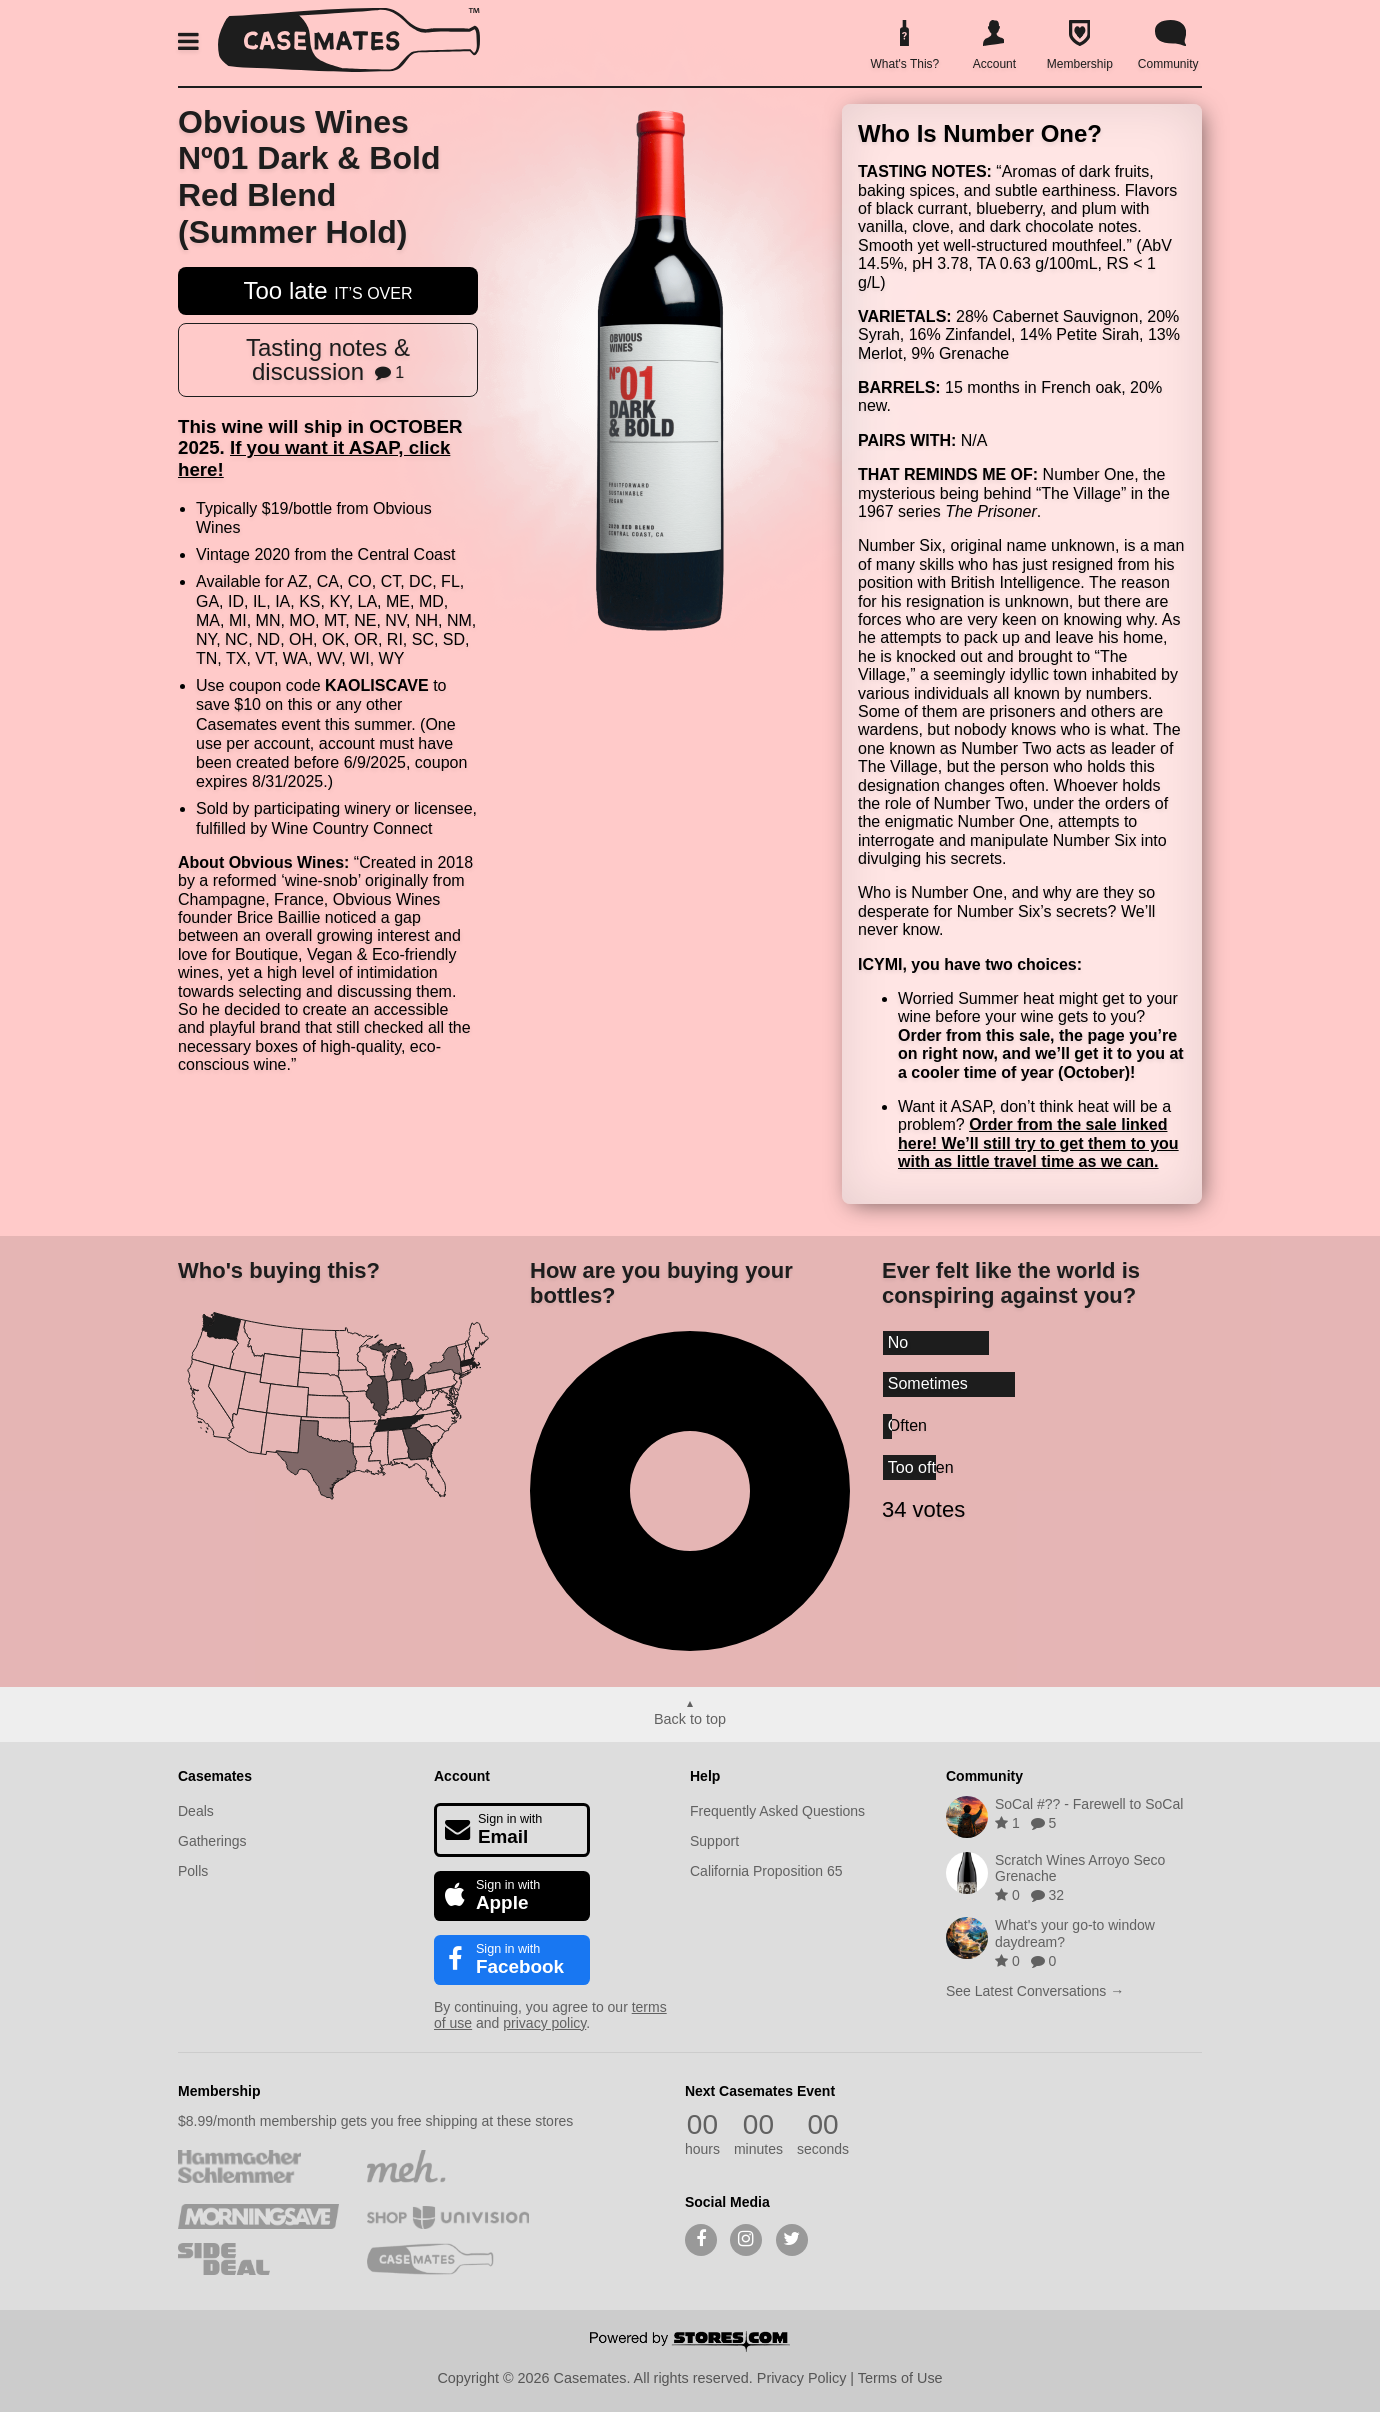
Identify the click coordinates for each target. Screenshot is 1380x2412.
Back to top (690, 1719)
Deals (196, 1811)
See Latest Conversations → (1035, 1991)
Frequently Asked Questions (777, 1811)
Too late (328, 290)
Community (984, 1776)
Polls (193, 1871)
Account (462, 1776)
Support (714, 1841)
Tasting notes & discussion (328, 359)
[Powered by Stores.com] (690, 2343)
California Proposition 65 (766, 1871)
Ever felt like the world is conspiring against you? (1011, 1283)
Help (705, 1776)
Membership (219, 2091)
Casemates (215, 1776)
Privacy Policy (802, 2378)
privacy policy (544, 2023)
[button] (192, 41)
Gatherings (212, 1841)
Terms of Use (900, 2378)
